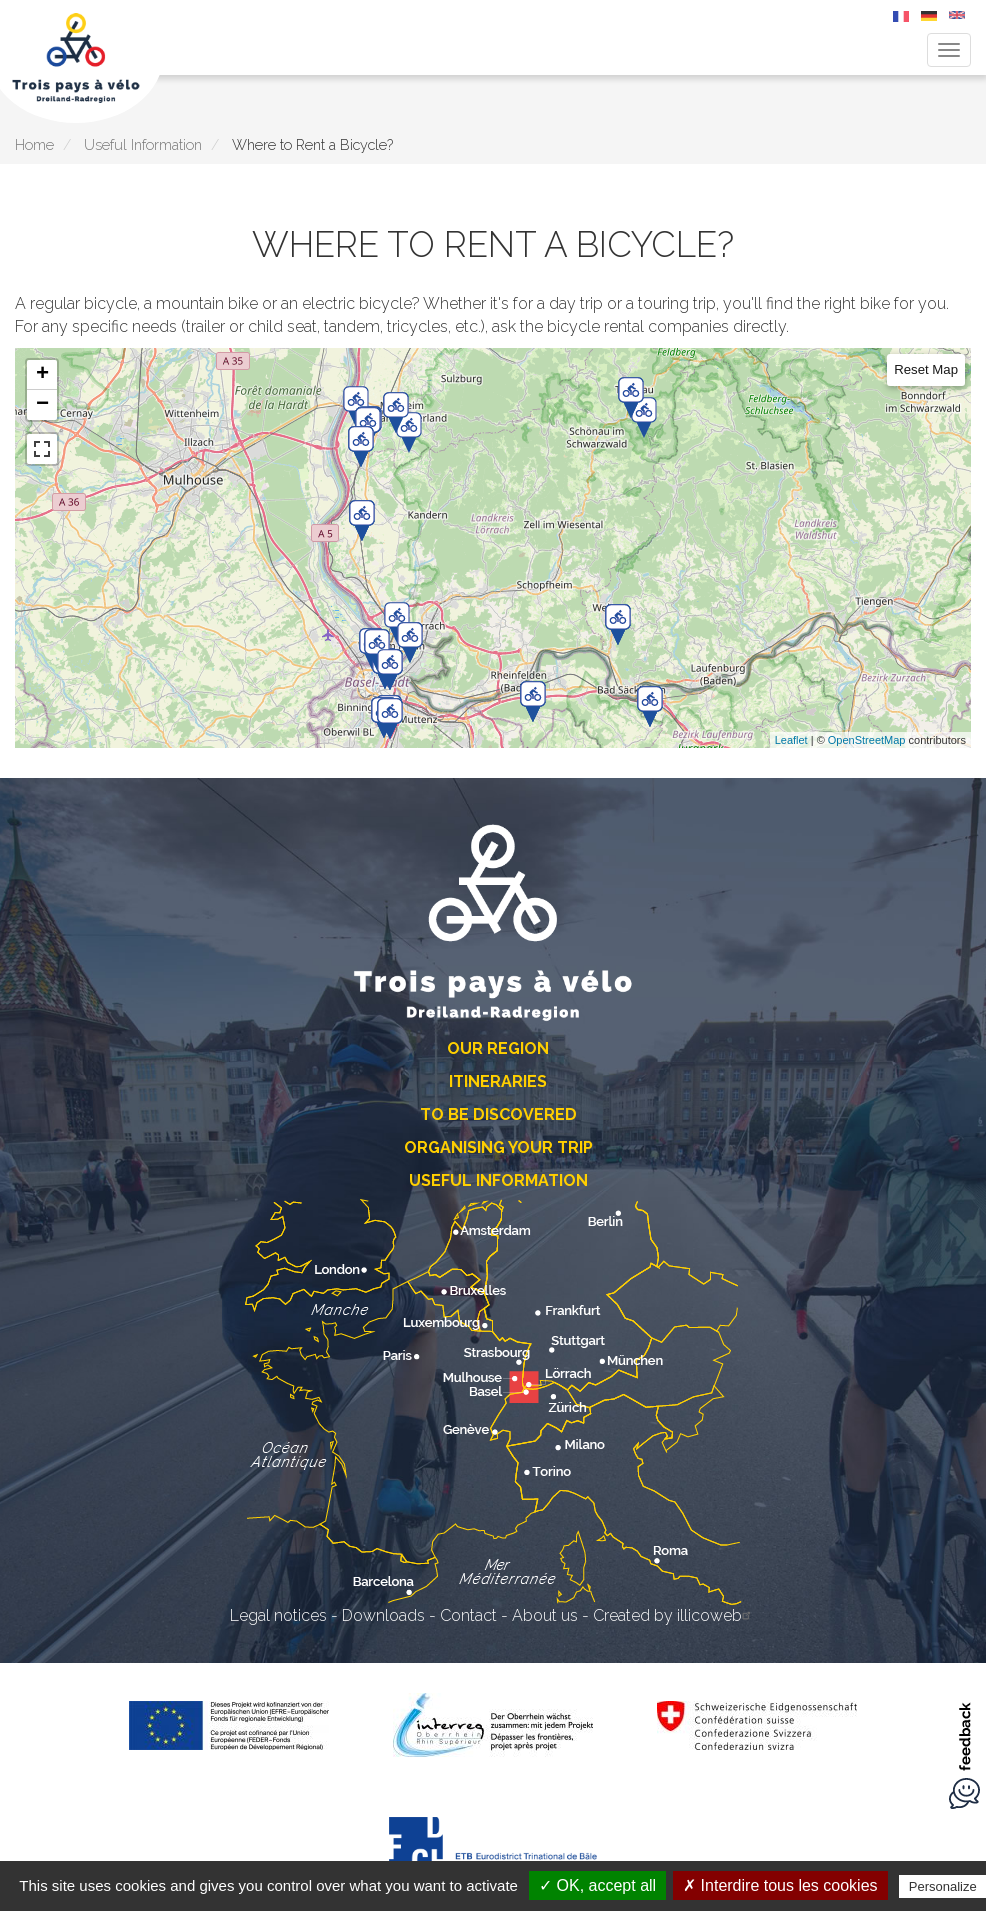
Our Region (498, 1048)
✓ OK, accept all (597, 1885)
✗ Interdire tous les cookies (780, 1885)
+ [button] (42, 375)
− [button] (42, 405)
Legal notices (278, 1615)
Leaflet (791, 740)
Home (34, 144)
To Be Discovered (498, 1114)
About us (545, 1615)
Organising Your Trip (498, 1147)
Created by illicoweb (674, 1615)
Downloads (383, 1615)
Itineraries (498, 1081)
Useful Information (143, 144)
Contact (468, 1615)
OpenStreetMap (867, 740)
